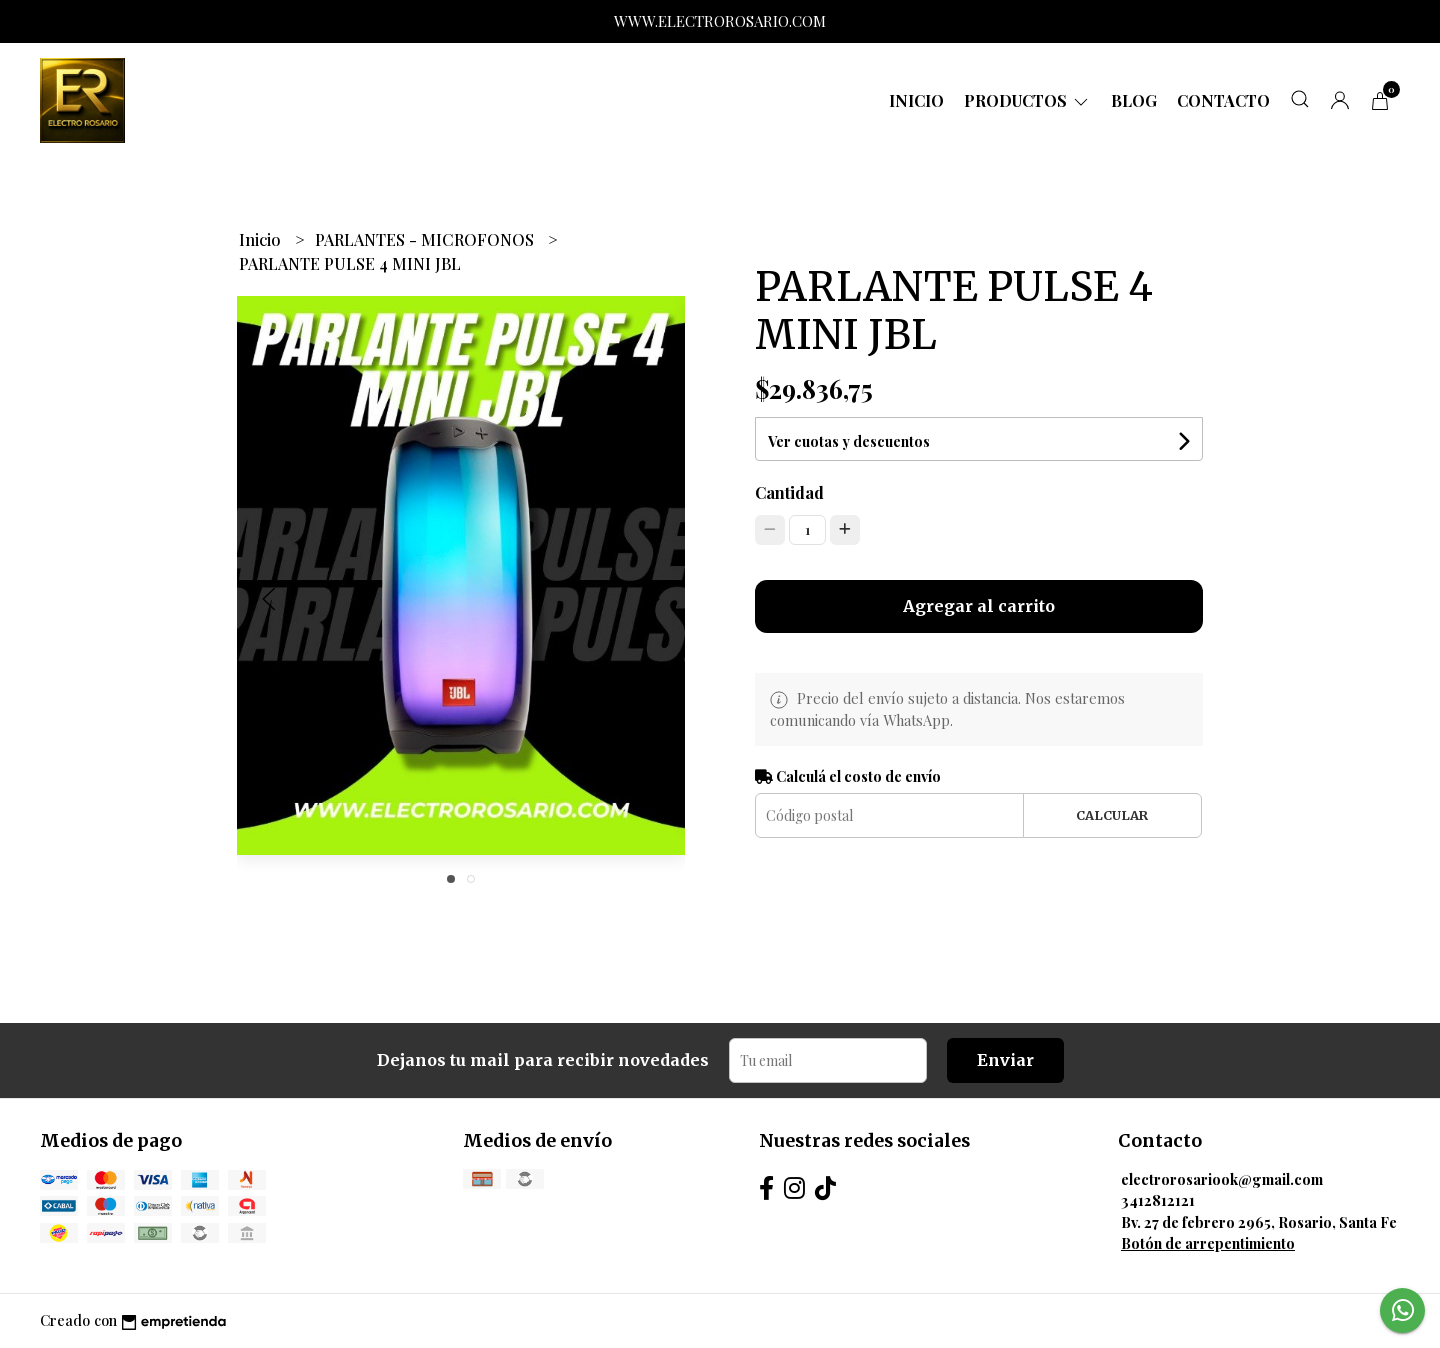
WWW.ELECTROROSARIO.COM (720, 21)
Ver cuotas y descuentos (849, 441)
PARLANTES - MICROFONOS (426, 239)
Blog (1134, 100)
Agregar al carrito (979, 606)
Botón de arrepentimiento (1208, 1243)
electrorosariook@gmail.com (1222, 1179)
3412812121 (1158, 1200)
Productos (1027, 100)
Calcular (1112, 815)
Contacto (1223, 100)
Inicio (916, 100)
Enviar (1005, 1060)
